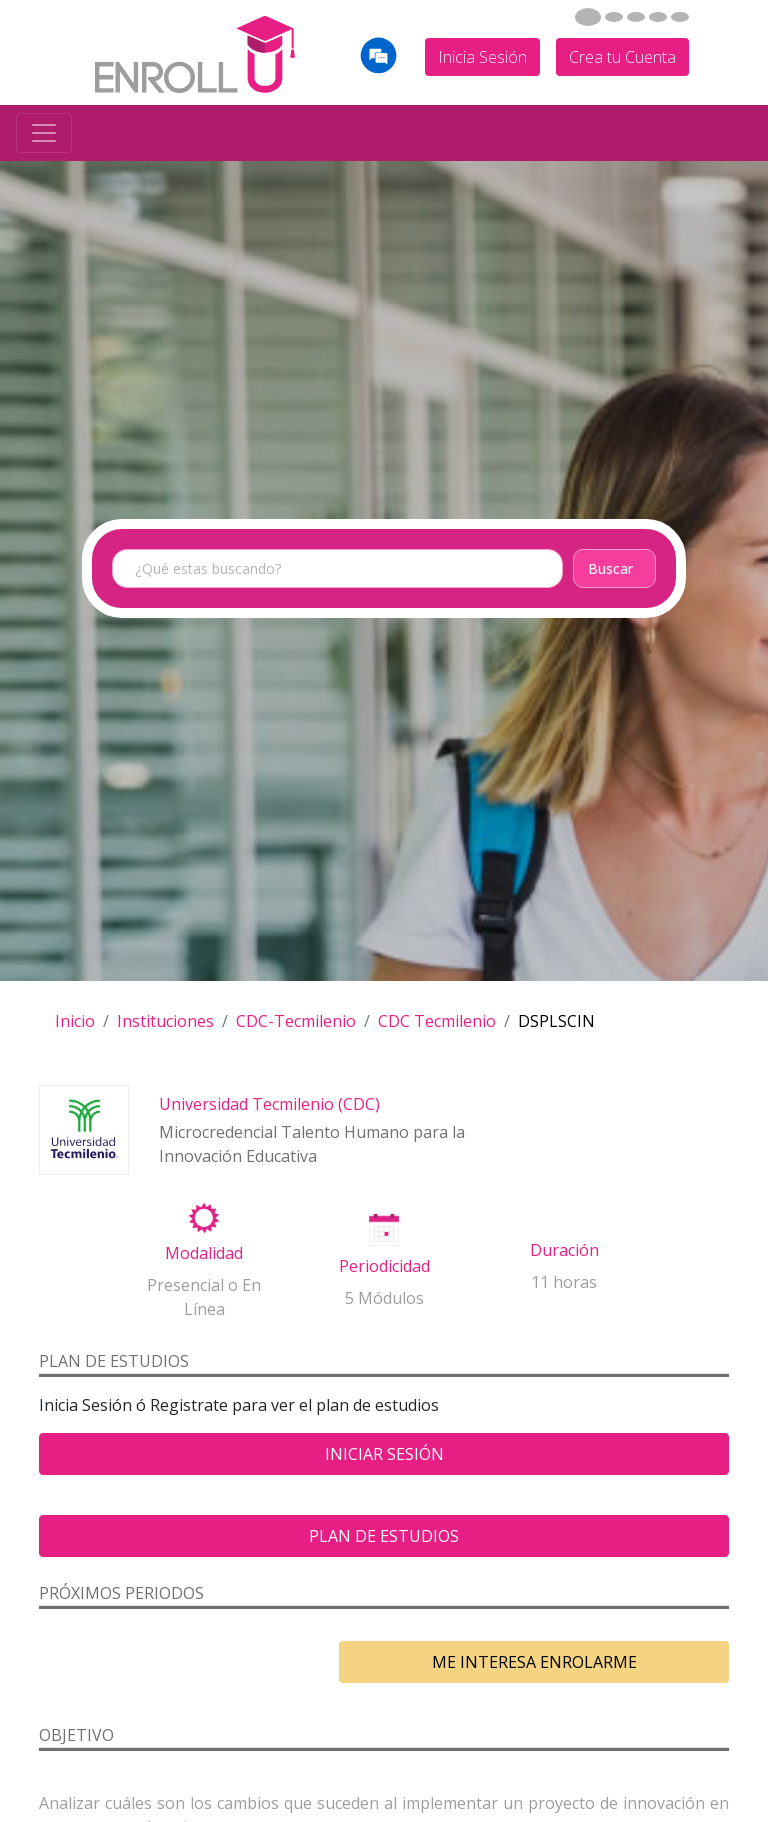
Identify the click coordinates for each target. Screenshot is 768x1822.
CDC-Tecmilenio (296, 1021)
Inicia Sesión (482, 57)
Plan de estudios (384, 1536)
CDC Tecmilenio (437, 1021)
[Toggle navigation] (44, 133)
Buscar (610, 568)
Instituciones (165, 1021)
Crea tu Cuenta (622, 57)
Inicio (75, 1021)
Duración (564, 1250)
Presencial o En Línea (204, 1297)
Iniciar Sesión (384, 1454)
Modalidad (204, 1253)
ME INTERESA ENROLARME (534, 1662)
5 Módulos (384, 1298)
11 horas (564, 1282)
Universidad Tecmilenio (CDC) (269, 1104)
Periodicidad (384, 1266)
